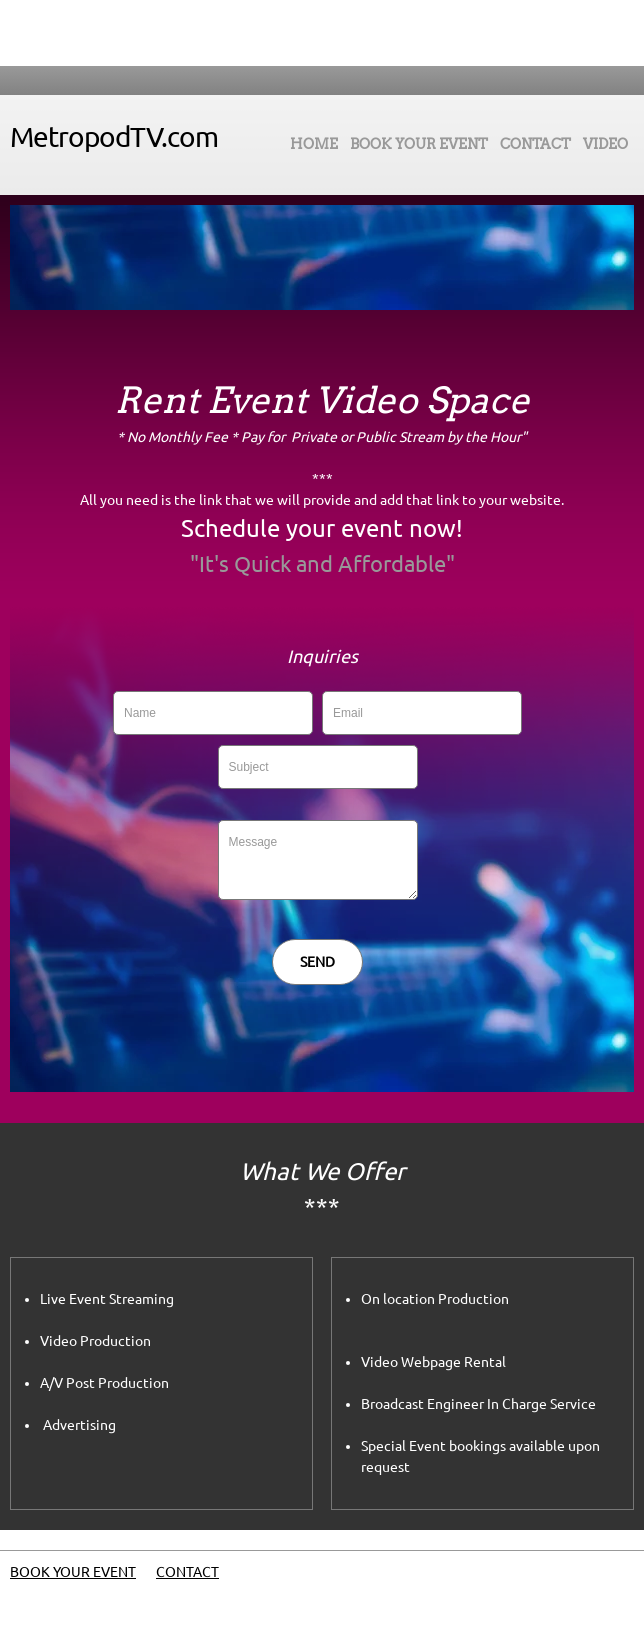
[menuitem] (314, 149)
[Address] (342, 33)
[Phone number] (282, 33)
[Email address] (312, 33)
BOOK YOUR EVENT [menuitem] (73, 1572)
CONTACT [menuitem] (187, 1572)
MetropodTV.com (114, 136)
